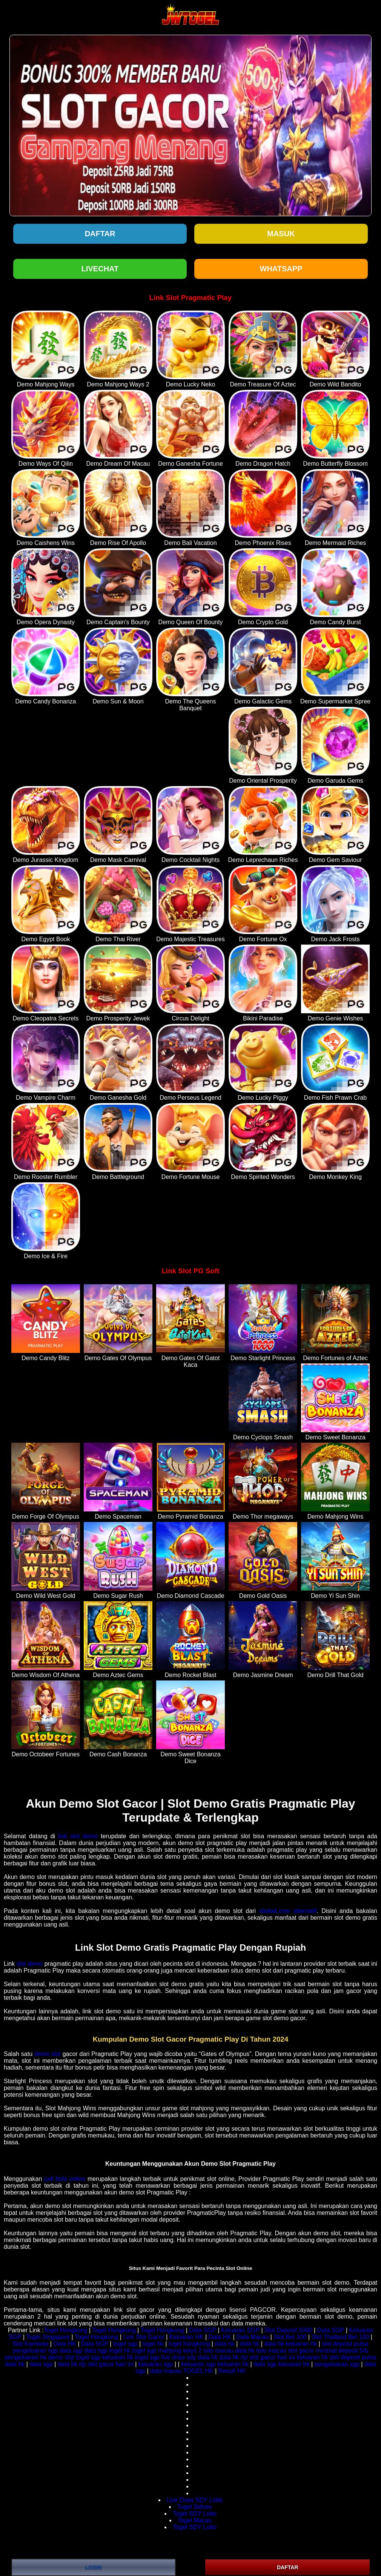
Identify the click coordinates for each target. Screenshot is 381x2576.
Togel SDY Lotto (194, 2513)
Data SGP (202, 2330)
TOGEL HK (198, 2371)
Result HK (232, 2371)
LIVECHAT (100, 269)
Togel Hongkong (66, 2330)
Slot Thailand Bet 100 (340, 2337)
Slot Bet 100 (289, 2337)
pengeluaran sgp (35, 2350)
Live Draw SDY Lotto (195, 2500)
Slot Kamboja (30, 2344)
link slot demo (78, 1836)
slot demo (30, 1963)
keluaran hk (301, 2344)
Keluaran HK (186, 2337)
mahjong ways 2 (180, 2350)
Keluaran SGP (240, 2330)
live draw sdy (178, 2357)
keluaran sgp (155, 2364)
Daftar (100, 233)
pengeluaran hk (25, 2357)
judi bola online (64, 2179)
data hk (224, 2344)
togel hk (153, 2344)
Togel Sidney (194, 2507)
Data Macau (252, 2337)
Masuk (281, 233)
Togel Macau (195, 2520)
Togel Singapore (48, 2337)
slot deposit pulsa (345, 2344)
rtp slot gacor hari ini (268, 2357)
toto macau (218, 2350)
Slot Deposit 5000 (288, 2330)
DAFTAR (287, 2567)
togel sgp (125, 2344)
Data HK (220, 2337)
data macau (166, 2371)
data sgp (71, 2350)
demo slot (47, 2054)
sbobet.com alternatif (288, 1911)
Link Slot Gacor (143, 2337)
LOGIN (93, 2567)
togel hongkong (189, 2344)
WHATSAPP (281, 269)
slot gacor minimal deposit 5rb (328, 2350)
